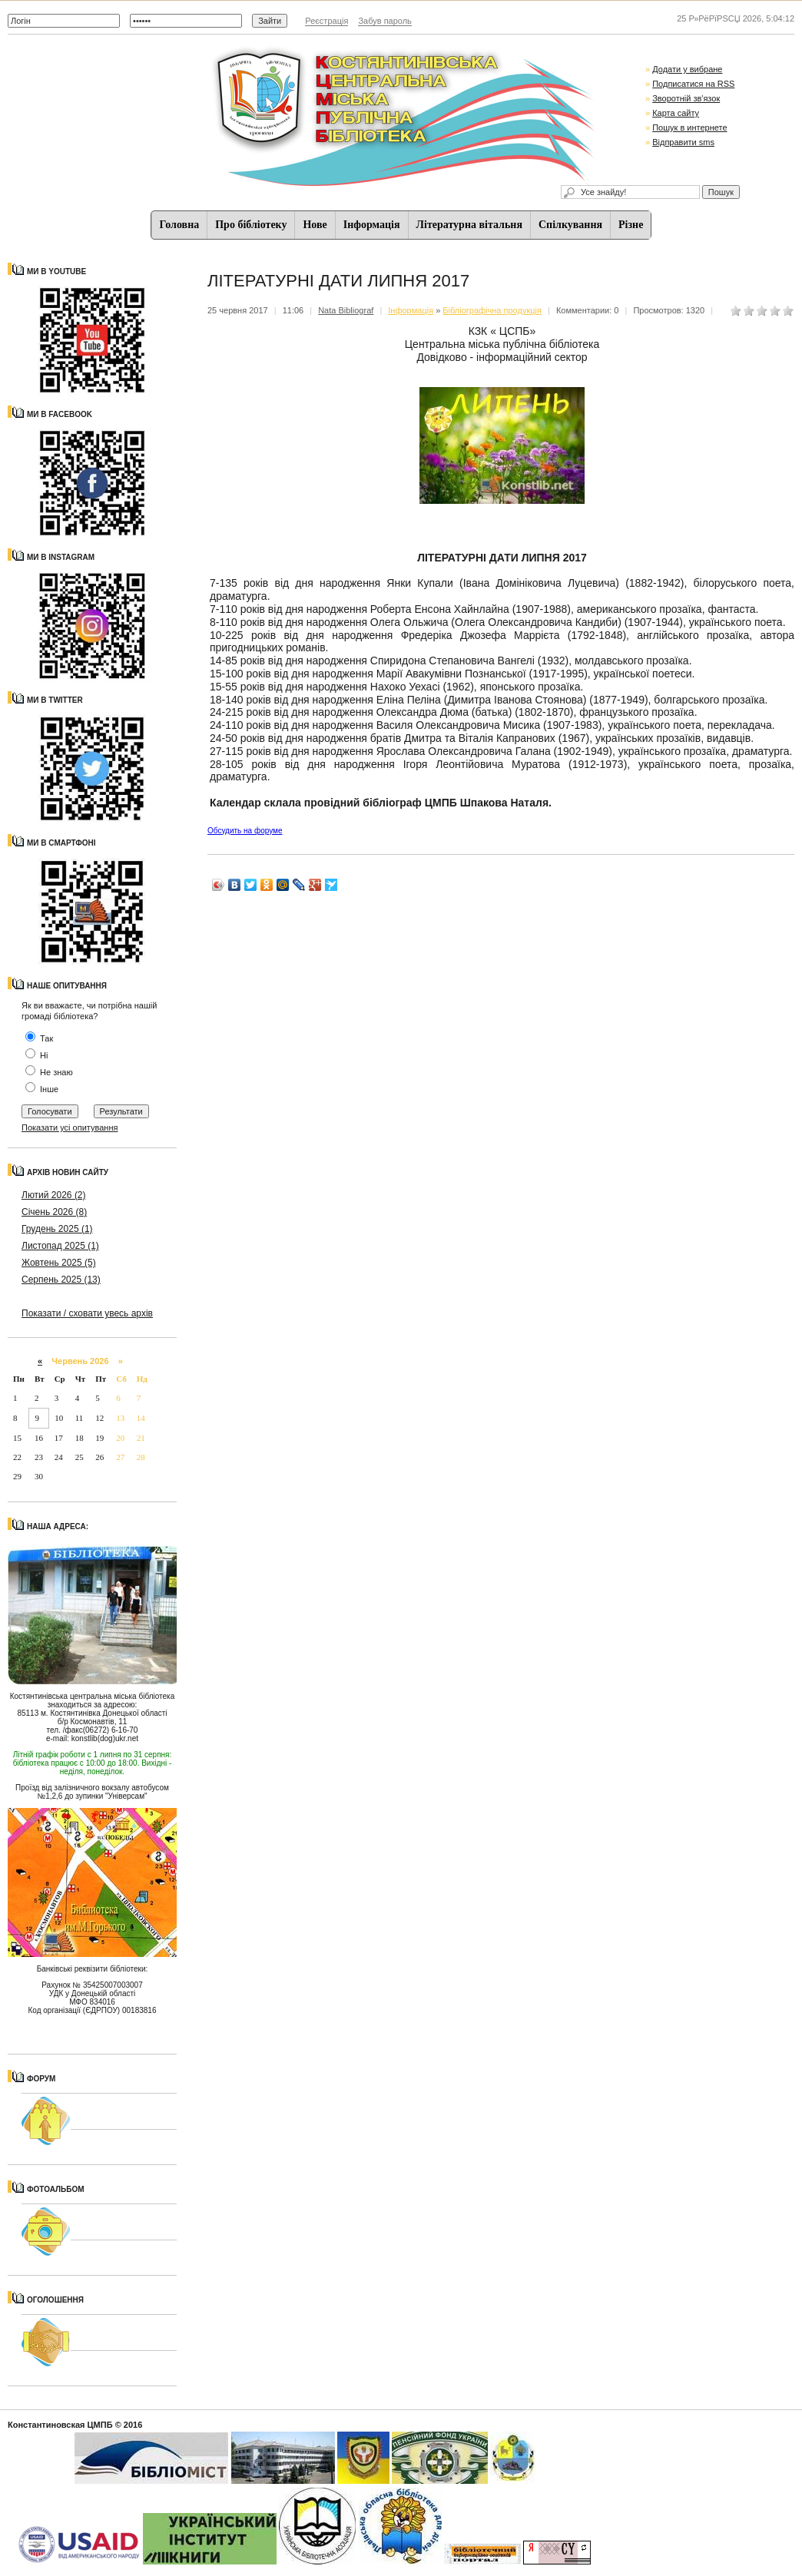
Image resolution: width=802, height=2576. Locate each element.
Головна (180, 224)
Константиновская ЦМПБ (60, 2424)
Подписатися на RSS (693, 83)
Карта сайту (675, 113)
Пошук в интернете (689, 127)
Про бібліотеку (251, 224)
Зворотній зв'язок (686, 98)
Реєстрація (326, 20)
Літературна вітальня (469, 224)
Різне (630, 224)
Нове (314, 224)
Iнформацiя (371, 224)
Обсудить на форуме (244, 830)
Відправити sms (683, 142)
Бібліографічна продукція (492, 310)
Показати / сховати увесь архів (87, 1313)
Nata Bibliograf (345, 310)
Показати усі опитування (70, 1127)
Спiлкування (570, 224)
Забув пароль (384, 20)
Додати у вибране (687, 69)
